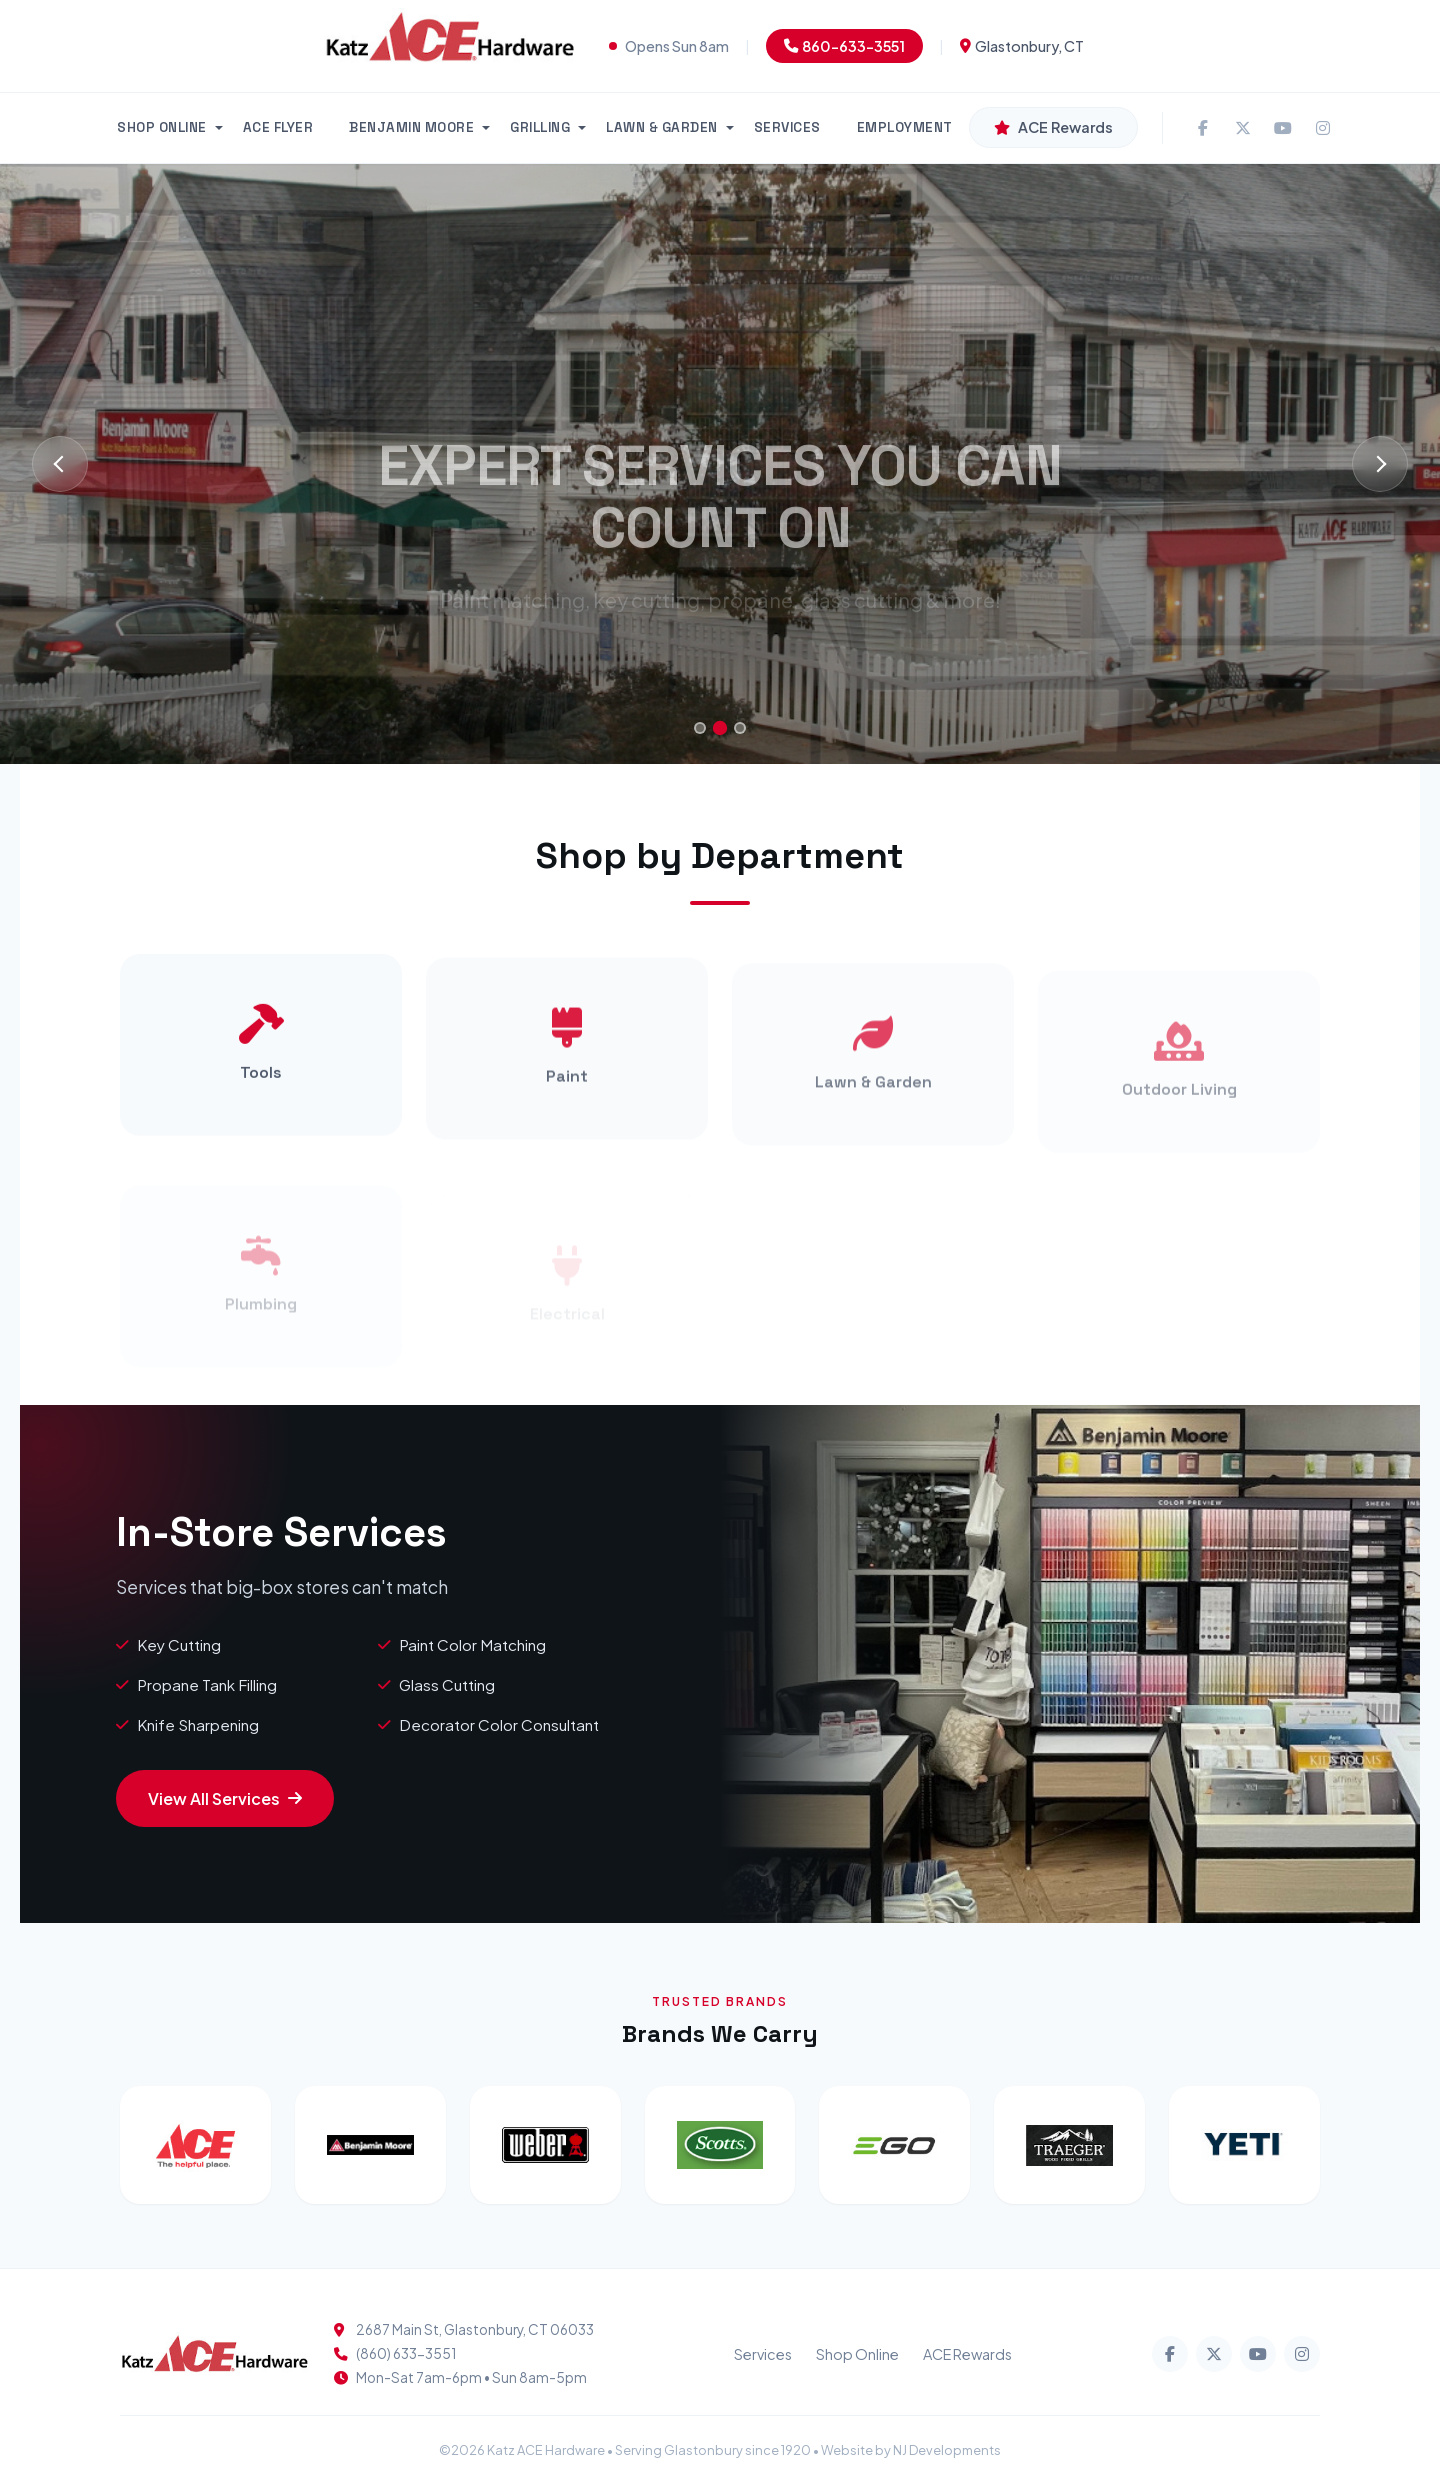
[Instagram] (1323, 128)
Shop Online (857, 2354)
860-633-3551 (844, 46)
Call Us (806, 652)
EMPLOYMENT (905, 127)
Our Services (641, 652)
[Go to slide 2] (720, 728)
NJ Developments (947, 2450)
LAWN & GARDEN (662, 127)
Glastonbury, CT (1022, 46)
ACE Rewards (967, 2354)
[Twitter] (1243, 128)
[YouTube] (1283, 128)
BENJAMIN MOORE (411, 127)
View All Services (225, 1798)
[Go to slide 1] (700, 728)
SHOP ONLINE (162, 127)
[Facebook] (1203, 128)
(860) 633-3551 (406, 2353)
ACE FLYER (278, 127)
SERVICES (787, 127)
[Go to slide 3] (740, 728)
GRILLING (540, 127)
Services (763, 2354)
